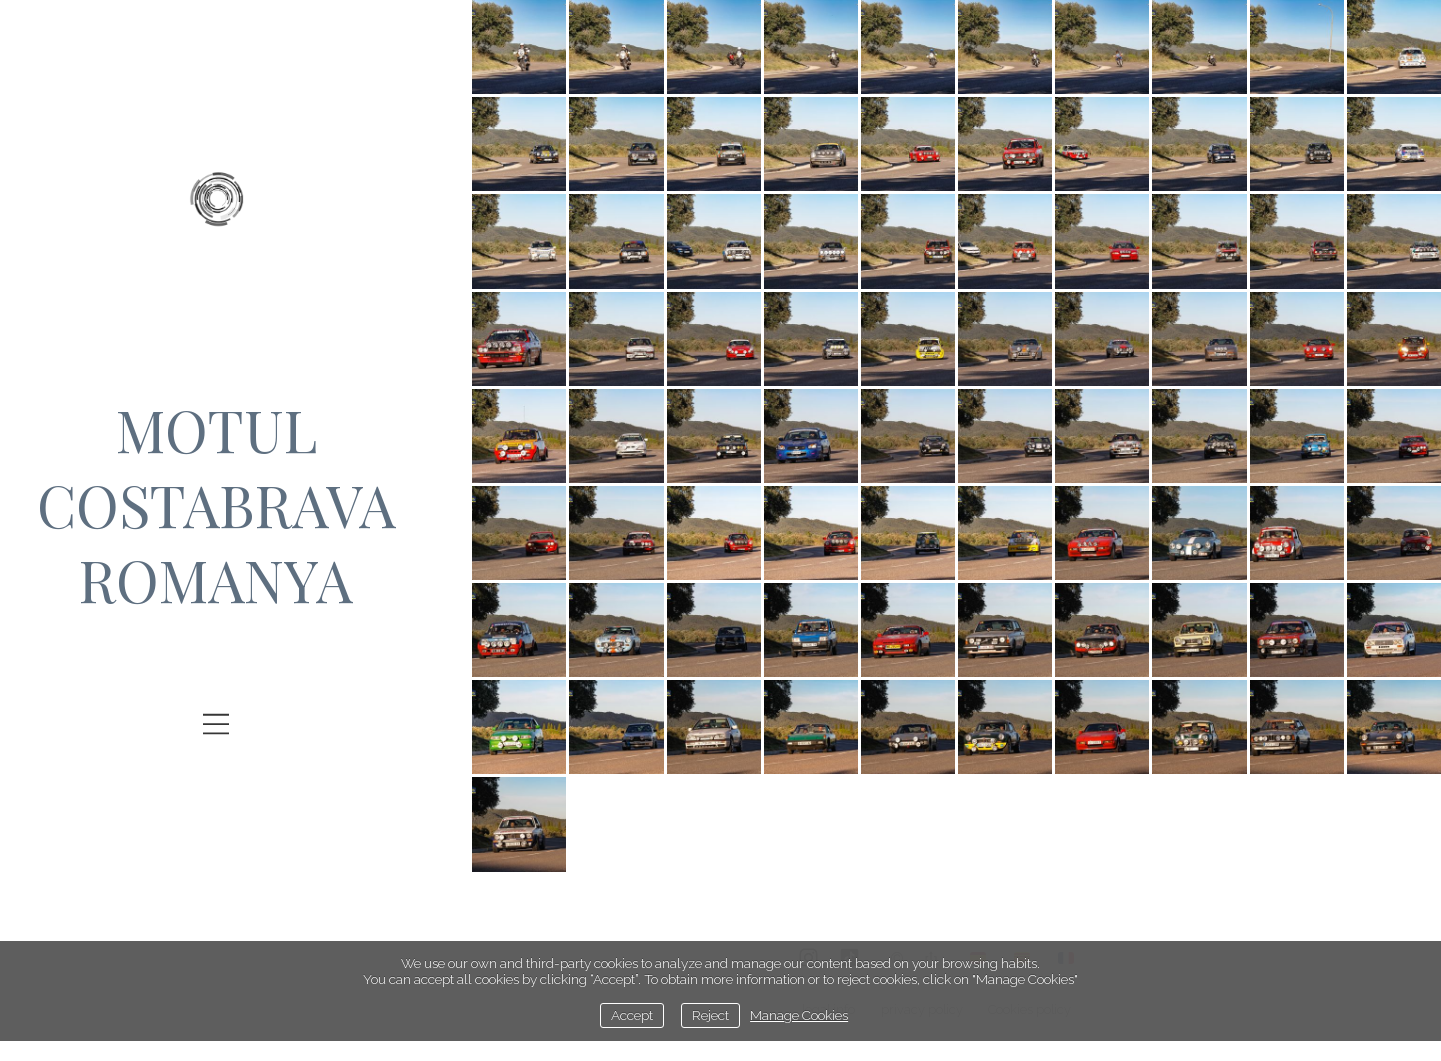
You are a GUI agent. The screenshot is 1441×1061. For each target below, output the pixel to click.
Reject (710, 1015)
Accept (632, 1015)
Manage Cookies (799, 1015)
